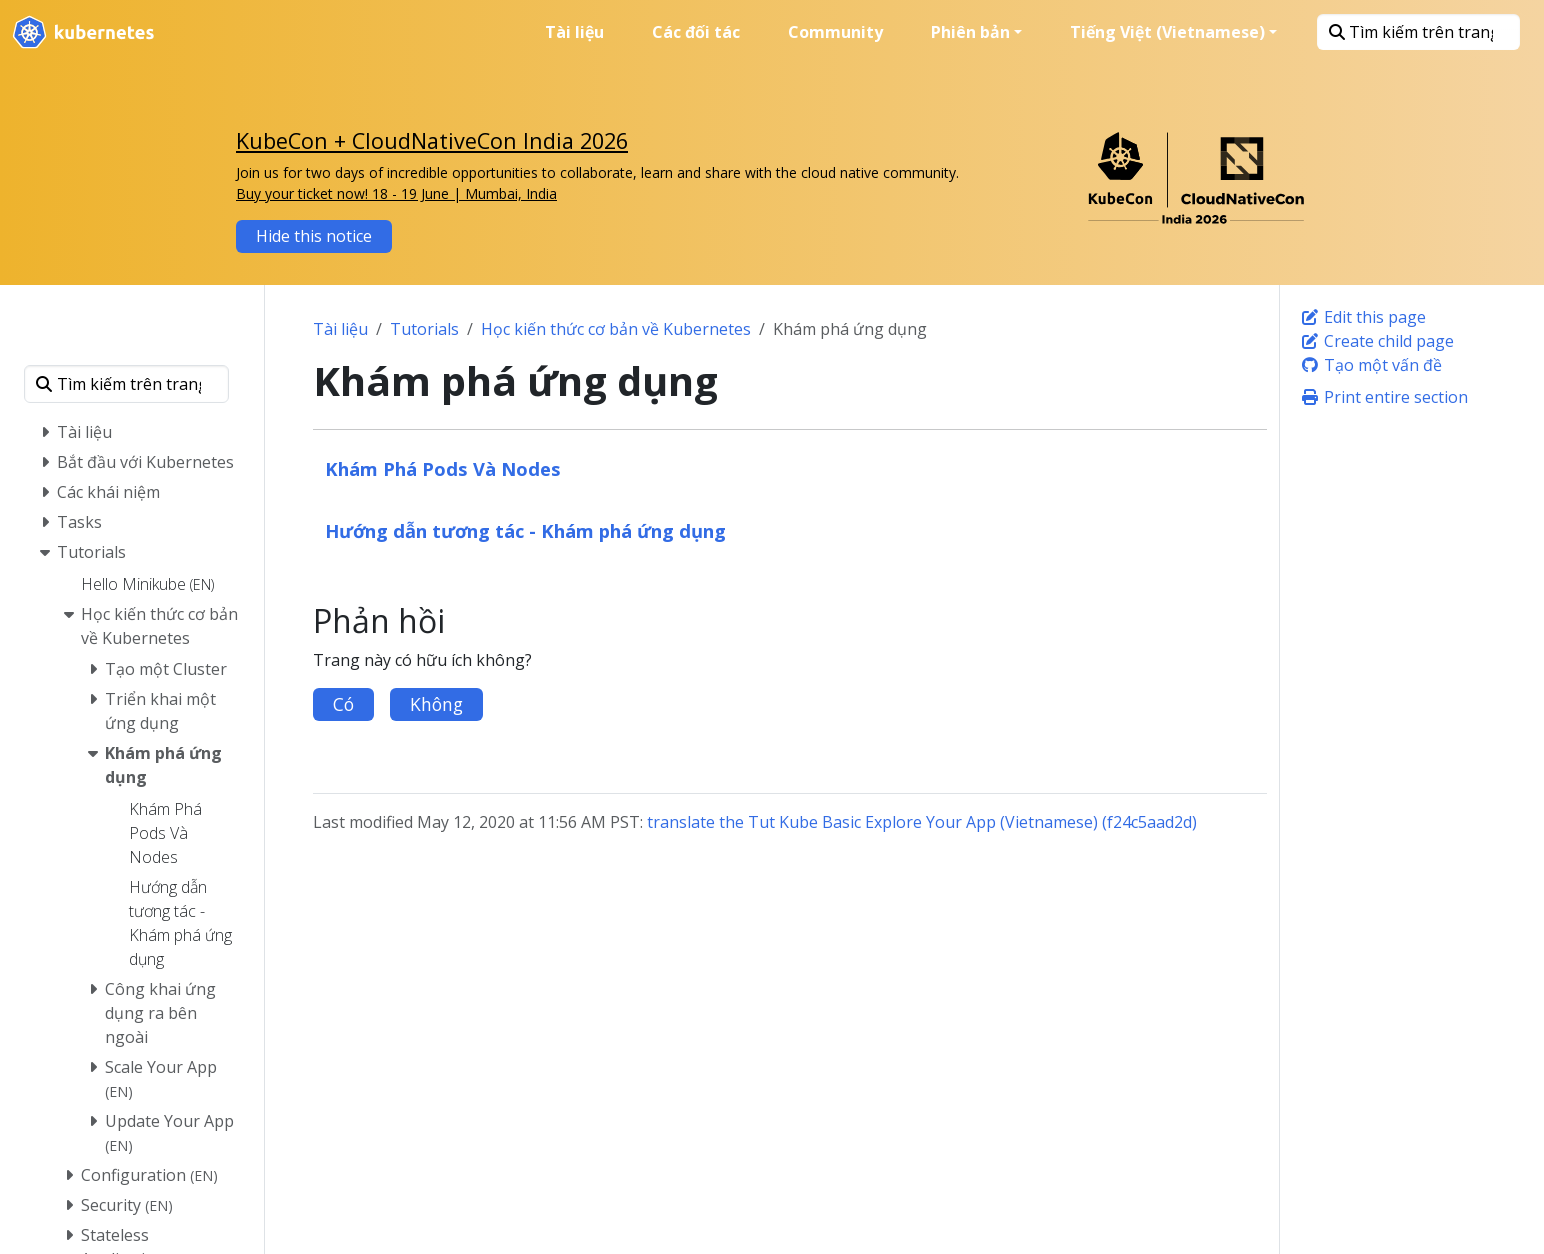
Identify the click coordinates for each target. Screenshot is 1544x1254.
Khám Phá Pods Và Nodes (443, 468)
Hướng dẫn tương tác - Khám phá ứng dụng (525, 530)
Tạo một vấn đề (1371, 365)
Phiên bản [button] (970, 32)
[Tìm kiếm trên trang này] (1418, 32)
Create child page (1377, 341)
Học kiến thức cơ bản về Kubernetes (616, 329)
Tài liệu (340, 329)
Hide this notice (314, 236)
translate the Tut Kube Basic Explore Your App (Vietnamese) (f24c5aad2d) (922, 822)
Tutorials (424, 329)
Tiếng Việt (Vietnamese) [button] (1167, 32)
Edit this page (1363, 317)
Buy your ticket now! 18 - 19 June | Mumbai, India (396, 193)
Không (436, 704)
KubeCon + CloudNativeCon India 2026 (432, 140)
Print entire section (1384, 397)
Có (343, 704)
